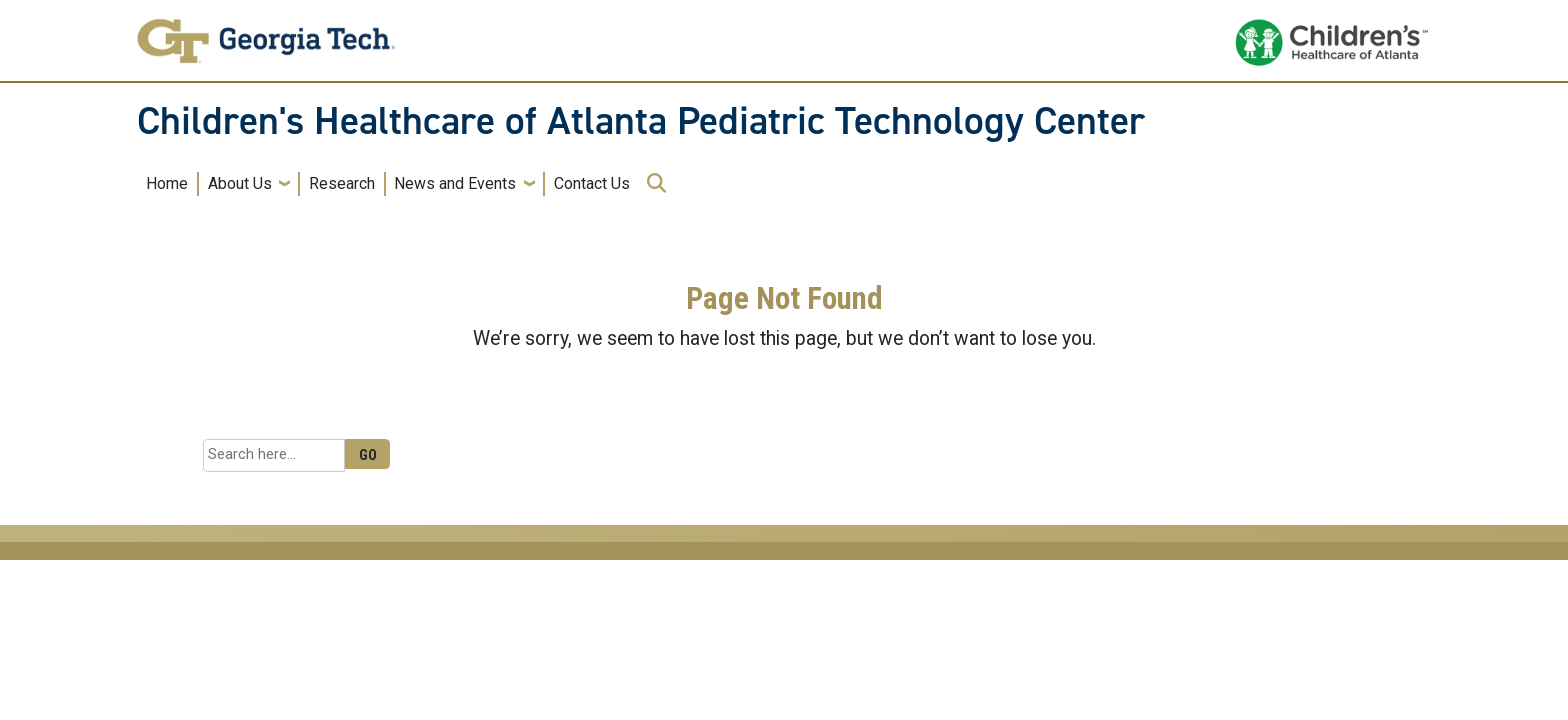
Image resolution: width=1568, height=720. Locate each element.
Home (167, 183)
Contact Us (592, 183)
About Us (240, 183)
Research (342, 183)
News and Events (455, 183)
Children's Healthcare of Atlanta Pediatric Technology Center (641, 121)
